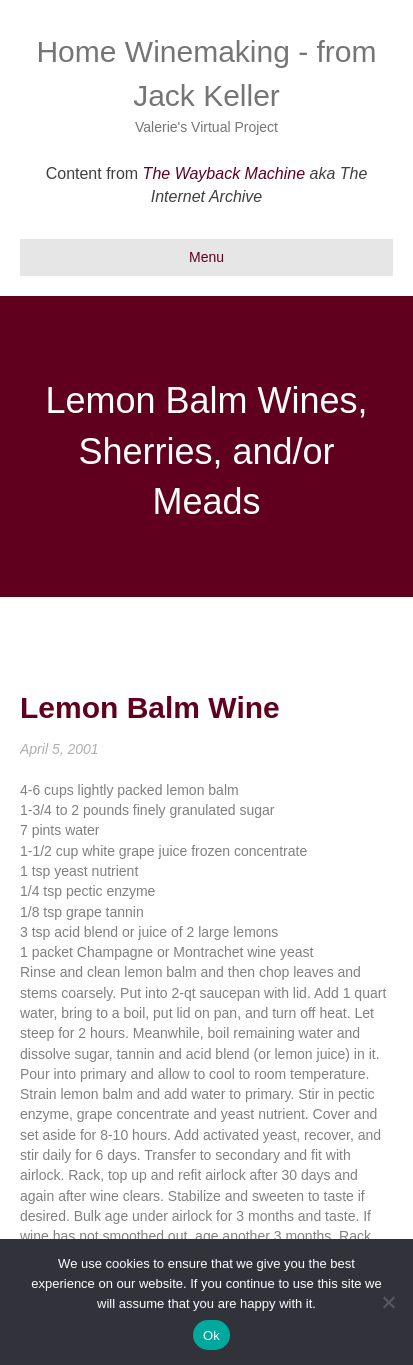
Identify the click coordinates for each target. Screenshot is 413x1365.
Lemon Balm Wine (150, 707)
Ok (211, 1335)
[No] (388, 1302)
